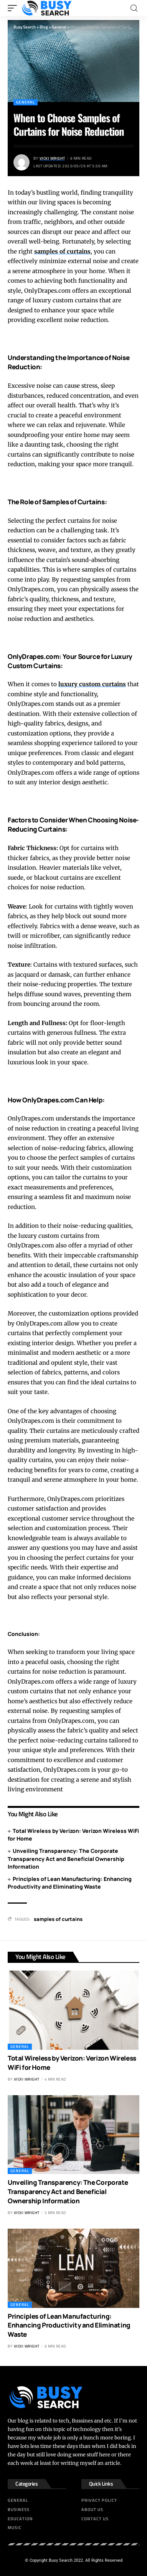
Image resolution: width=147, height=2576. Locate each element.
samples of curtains (62, 251)
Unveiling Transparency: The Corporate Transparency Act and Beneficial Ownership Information (66, 1858)
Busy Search (61, 2560)
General (25, 102)
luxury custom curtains (92, 684)
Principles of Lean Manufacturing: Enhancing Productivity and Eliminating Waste (70, 1882)
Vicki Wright (52, 158)
